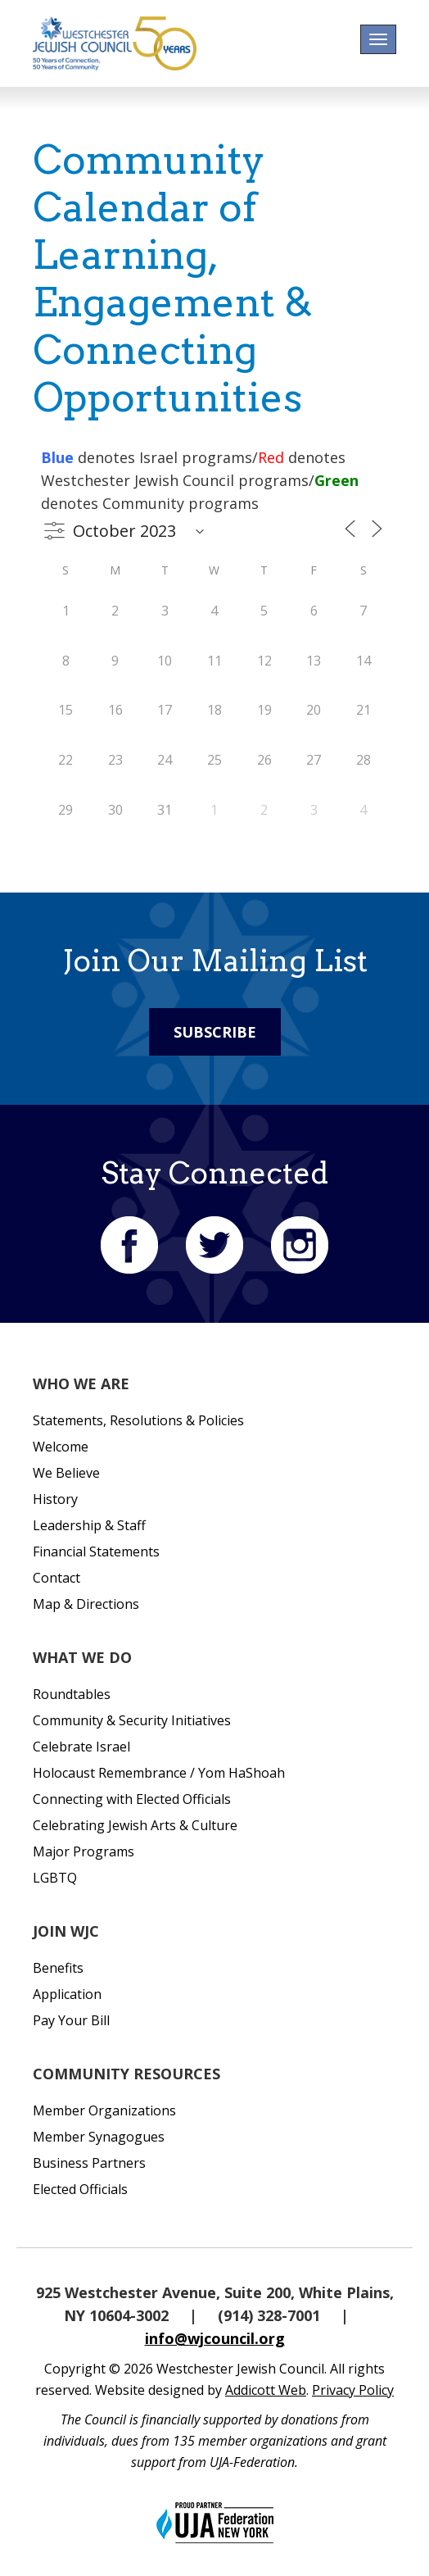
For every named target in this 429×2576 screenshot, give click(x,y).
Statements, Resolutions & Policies (138, 1420)
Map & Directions (86, 1604)
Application (67, 1994)
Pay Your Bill (71, 2020)
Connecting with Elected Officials (132, 1799)
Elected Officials (80, 2189)
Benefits (58, 1968)
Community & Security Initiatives (132, 1720)
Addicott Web (265, 2390)
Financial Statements (96, 1551)
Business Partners (89, 2163)
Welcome (60, 1447)
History (55, 1499)
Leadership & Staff (89, 1525)
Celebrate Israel (81, 1747)
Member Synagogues (99, 2137)
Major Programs (83, 1851)
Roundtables (72, 1694)
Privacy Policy (353, 2390)
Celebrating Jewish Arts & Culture (135, 1825)
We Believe (66, 1473)
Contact (56, 1578)
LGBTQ (55, 1878)
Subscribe (215, 1032)
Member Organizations (104, 2110)
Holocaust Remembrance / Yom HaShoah (159, 1773)
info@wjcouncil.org (215, 2338)
